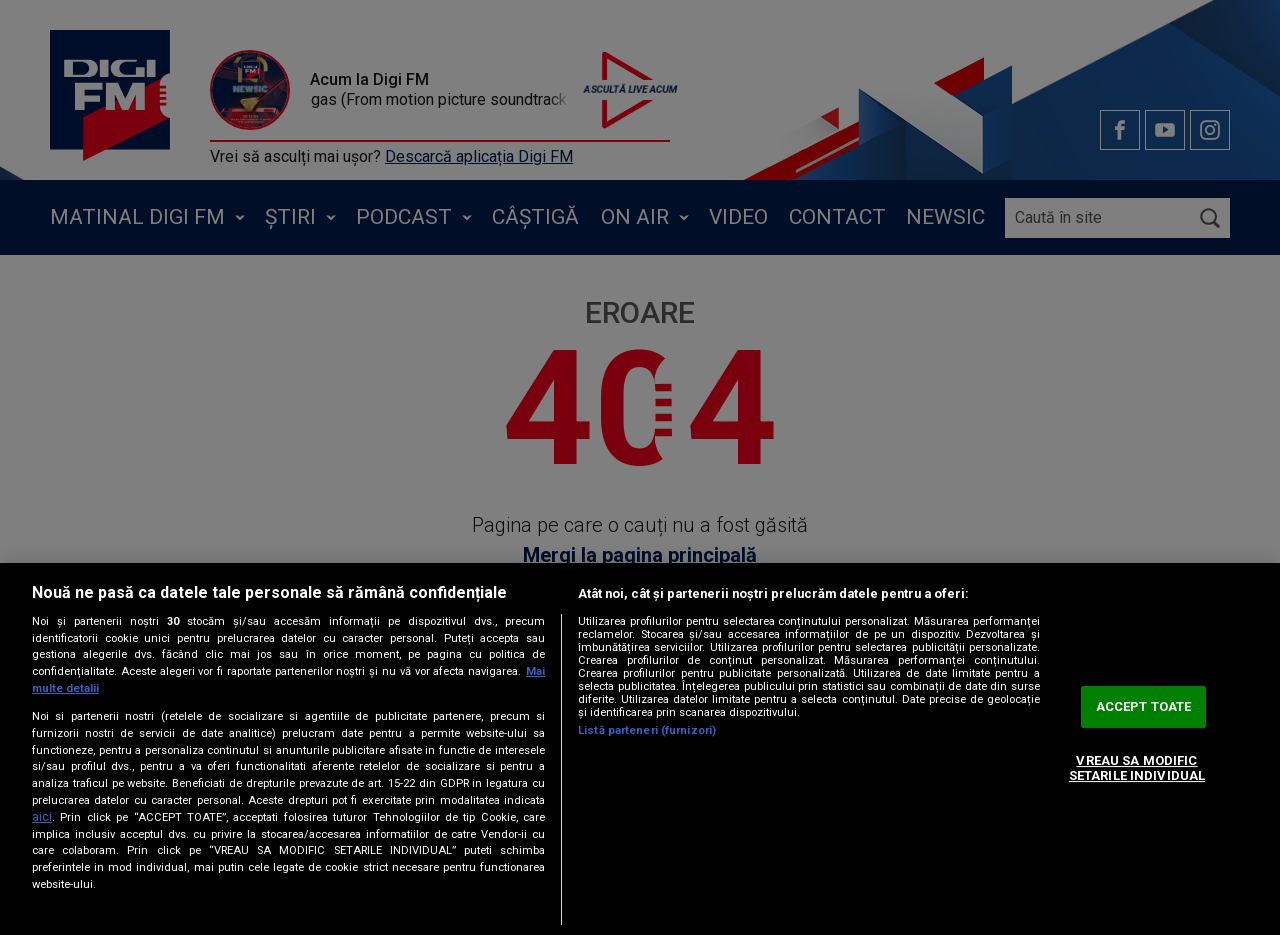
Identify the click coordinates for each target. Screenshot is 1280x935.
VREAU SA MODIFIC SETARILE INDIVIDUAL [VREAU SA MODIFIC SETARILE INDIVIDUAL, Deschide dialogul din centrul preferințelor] (1137, 768)
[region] (640, 749)
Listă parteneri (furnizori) (647, 730)
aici (42, 817)
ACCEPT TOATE (1144, 706)
